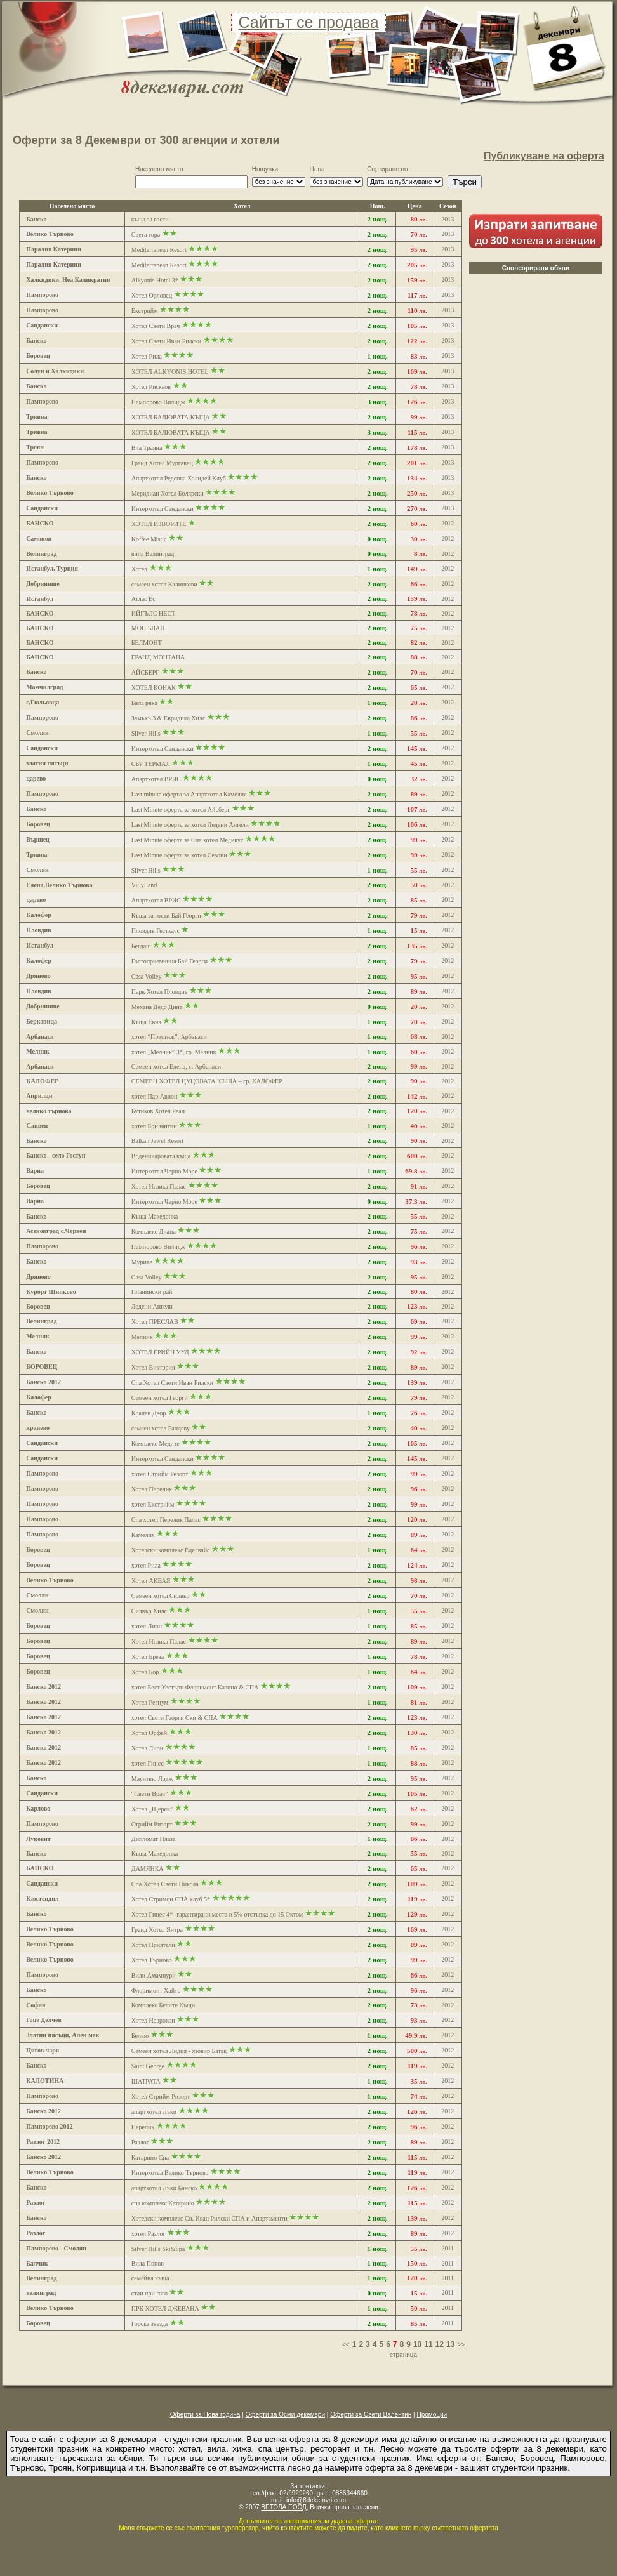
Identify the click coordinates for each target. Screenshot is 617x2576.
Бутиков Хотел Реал (158, 1110)
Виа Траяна (147, 447)
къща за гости (150, 219)
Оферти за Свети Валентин (370, 2414)
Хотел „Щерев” (153, 1809)
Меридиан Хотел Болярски (167, 493)
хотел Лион (147, 1626)
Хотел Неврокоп (153, 2020)
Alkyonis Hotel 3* (154, 280)
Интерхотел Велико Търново (170, 2172)
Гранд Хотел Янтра (157, 1929)
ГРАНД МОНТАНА (158, 657)
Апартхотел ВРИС (156, 779)
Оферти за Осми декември (285, 2414)
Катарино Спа (150, 2157)
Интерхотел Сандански (162, 508)
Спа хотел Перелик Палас (166, 1519)
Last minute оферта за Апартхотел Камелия (189, 794)
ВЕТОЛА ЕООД (283, 2507)
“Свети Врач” (150, 1793)
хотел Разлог (149, 2233)
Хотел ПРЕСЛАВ (154, 1321)
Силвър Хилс (149, 1611)
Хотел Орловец (151, 295)
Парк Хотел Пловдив (160, 991)
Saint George (147, 2066)
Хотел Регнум (149, 1702)
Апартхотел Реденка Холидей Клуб (178, 478)
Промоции (432, 2414)
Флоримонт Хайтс (155, 1990)
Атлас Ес (143, 598)
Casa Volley (146, 976)
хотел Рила (147, 1565)
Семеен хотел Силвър (160, 1595)
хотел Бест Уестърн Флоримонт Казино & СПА (195, 1687)
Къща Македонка (154, 1216)
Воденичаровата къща (160, 1156)
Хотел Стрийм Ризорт (160, 2096)
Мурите (141, 1261)
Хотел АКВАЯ (151, 1580)
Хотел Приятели (153, 1944)
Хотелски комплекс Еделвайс (170, 1550)
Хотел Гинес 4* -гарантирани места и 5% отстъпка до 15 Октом (217, 1914)
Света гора (146, 234)
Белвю (140, 2035)
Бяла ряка (144, 702)
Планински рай (152, 1291)
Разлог (140, 2142)
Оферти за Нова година (205, 2414)
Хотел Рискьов (151, 386)
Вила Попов (147, 2263)
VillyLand (144, 885)
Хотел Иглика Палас (158, 1186)
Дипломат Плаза (153, 1838)
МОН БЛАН (148, 627)
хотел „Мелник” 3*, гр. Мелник (174, 1051)
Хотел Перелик (151, 1489)
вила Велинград (152, 553)
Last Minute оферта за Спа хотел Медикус (187, 839)
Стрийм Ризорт (152, 1824)
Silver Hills (146, 733)
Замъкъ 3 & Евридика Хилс (168, 718)
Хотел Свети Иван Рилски (166, 341)
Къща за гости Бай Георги (166, 915)
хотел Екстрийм (152, 1504)
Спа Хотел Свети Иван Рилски (172, 1382)
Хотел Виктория (153, 1367)
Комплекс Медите (156, 1443)
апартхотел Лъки (153, 2111)
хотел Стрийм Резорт (160, 1473)
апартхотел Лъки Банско (164, 2187)
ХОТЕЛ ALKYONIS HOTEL (169, 371)
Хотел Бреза (148, 1656)
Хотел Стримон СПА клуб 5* (170, 1899)
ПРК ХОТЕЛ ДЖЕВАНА (165, 2308)
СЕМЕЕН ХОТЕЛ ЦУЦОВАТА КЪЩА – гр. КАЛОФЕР (206, 1081)
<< (346, 2344)
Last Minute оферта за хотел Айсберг (180, 809)
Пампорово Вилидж (158, 402)
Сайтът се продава (308, 22)
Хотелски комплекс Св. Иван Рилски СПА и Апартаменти (209, 2218)
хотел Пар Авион (154, 1096)
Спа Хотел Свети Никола (165, 1883)
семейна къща (150, 2278)
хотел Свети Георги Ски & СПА (174, 1717)
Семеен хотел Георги (159, 1397)
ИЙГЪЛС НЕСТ (153, 613)
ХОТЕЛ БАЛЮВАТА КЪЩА (170, 417)
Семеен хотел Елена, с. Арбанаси (176, 1066)
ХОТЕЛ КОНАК (153, 687)
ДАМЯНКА (147, 1868)
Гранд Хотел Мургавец (162, 462)
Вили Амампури (153, 1975)
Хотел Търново (151, 1960)
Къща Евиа (146, 1022)
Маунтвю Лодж (153, 1778)
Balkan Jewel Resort (157, 1140)
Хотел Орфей (149, 1732)
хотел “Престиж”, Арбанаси (169, 1036)
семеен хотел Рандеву (160, 1428)
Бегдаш (141, 945)
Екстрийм (144, 310)
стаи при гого (149, 2293)
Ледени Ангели (152, 1306)
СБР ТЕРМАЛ (150, 763)
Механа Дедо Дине (156, 1006)
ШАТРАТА (146, 2081)
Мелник (142, 1336)
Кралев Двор (148, 1413)
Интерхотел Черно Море (164, 1171)
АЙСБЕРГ (145, 672)
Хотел (139, 568)
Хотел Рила (146, 356)
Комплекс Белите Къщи (163, 2005)
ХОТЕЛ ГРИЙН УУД (160, 1352)
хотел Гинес (147, 1763)
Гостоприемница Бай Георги (169, 961)
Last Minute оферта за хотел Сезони (179, 855)
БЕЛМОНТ (146, 642)
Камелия (143, 1534)
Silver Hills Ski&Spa (158, 2248)
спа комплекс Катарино (162, 2203)
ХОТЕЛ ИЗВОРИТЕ (158, 523)
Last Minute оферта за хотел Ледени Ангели (190, 824)
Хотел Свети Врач (155, 325)
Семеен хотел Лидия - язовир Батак (179, 2050)
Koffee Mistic (149, 539)
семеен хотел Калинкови (164, 584)
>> (461, 2344)
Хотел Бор (146, 1671)
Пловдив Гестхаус (155, 930)
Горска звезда (149, 2323)
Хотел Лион (147, 1748)
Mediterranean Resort (159, 249)
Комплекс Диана (153, 1231)
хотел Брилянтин (154, 1126)
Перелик (142, 2127)
